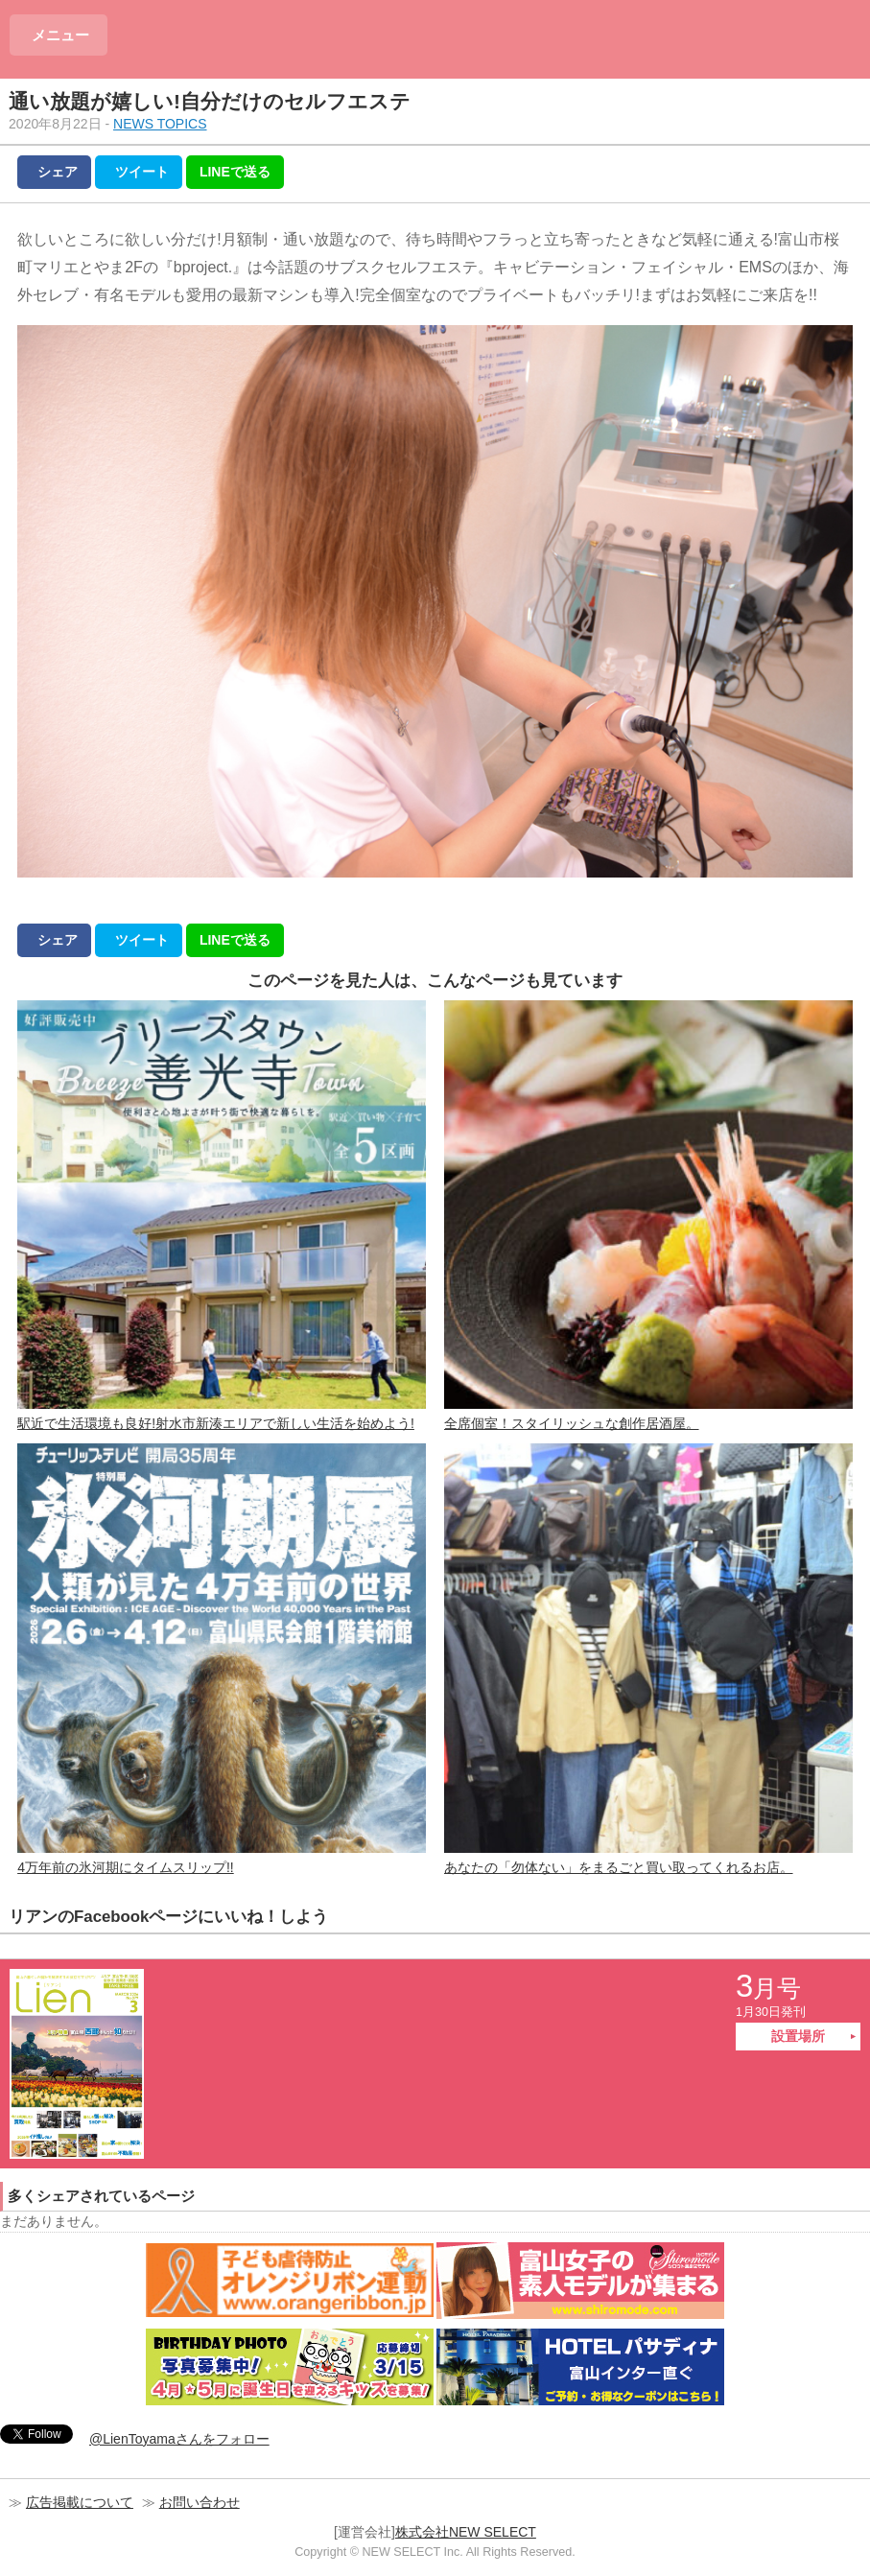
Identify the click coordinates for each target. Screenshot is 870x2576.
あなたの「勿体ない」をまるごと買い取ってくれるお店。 (648, 1658)
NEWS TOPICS (160, 123)
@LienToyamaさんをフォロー (179, 2439)
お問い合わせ (199, 2502)
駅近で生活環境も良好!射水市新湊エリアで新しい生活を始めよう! (221, 1215)
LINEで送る (235, 171)
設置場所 (798, 2036)
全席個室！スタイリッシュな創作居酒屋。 (648, 1215)
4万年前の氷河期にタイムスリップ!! (221, 1658)
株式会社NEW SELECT (465, 2532)
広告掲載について (79, 2502)
